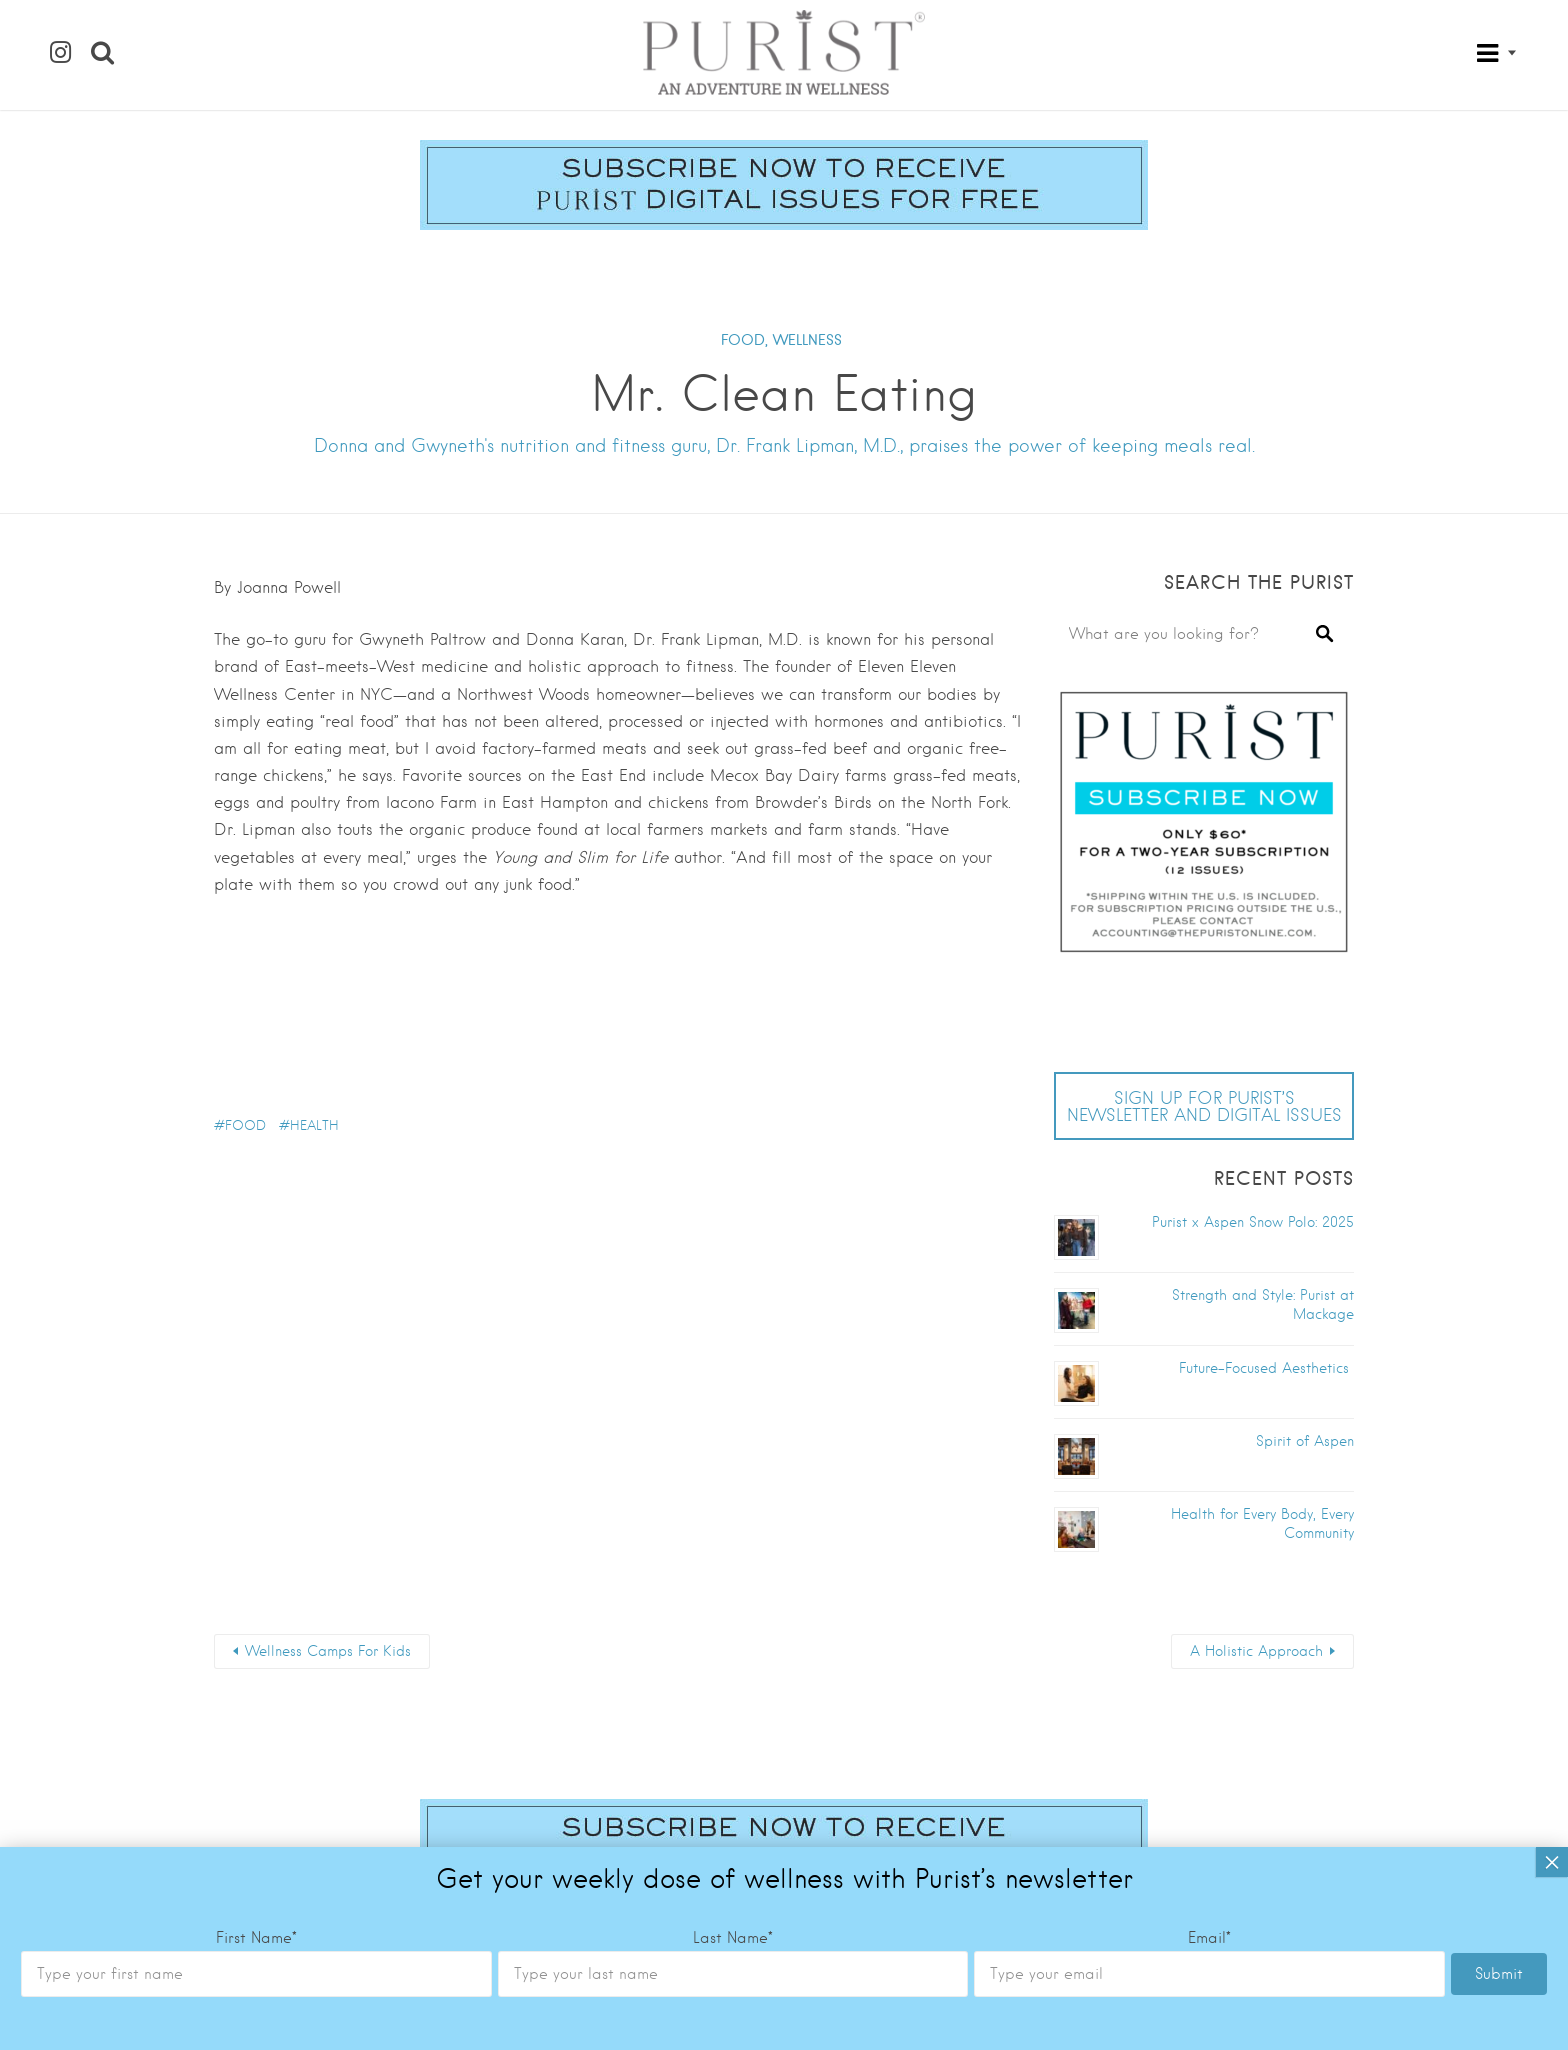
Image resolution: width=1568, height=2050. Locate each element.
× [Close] (1552, 1245)
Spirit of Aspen (1305, 1441)
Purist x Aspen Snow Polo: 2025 (1253, 1222)
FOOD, (744, 340)
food (245, 1125)
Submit (1499, 1357)
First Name (256, 1321)
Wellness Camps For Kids (328, 1651)
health (314, 1125)
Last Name (733, 1321)
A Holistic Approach (1256, 1651)
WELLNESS (807, 340)
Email (1209, 1321)
